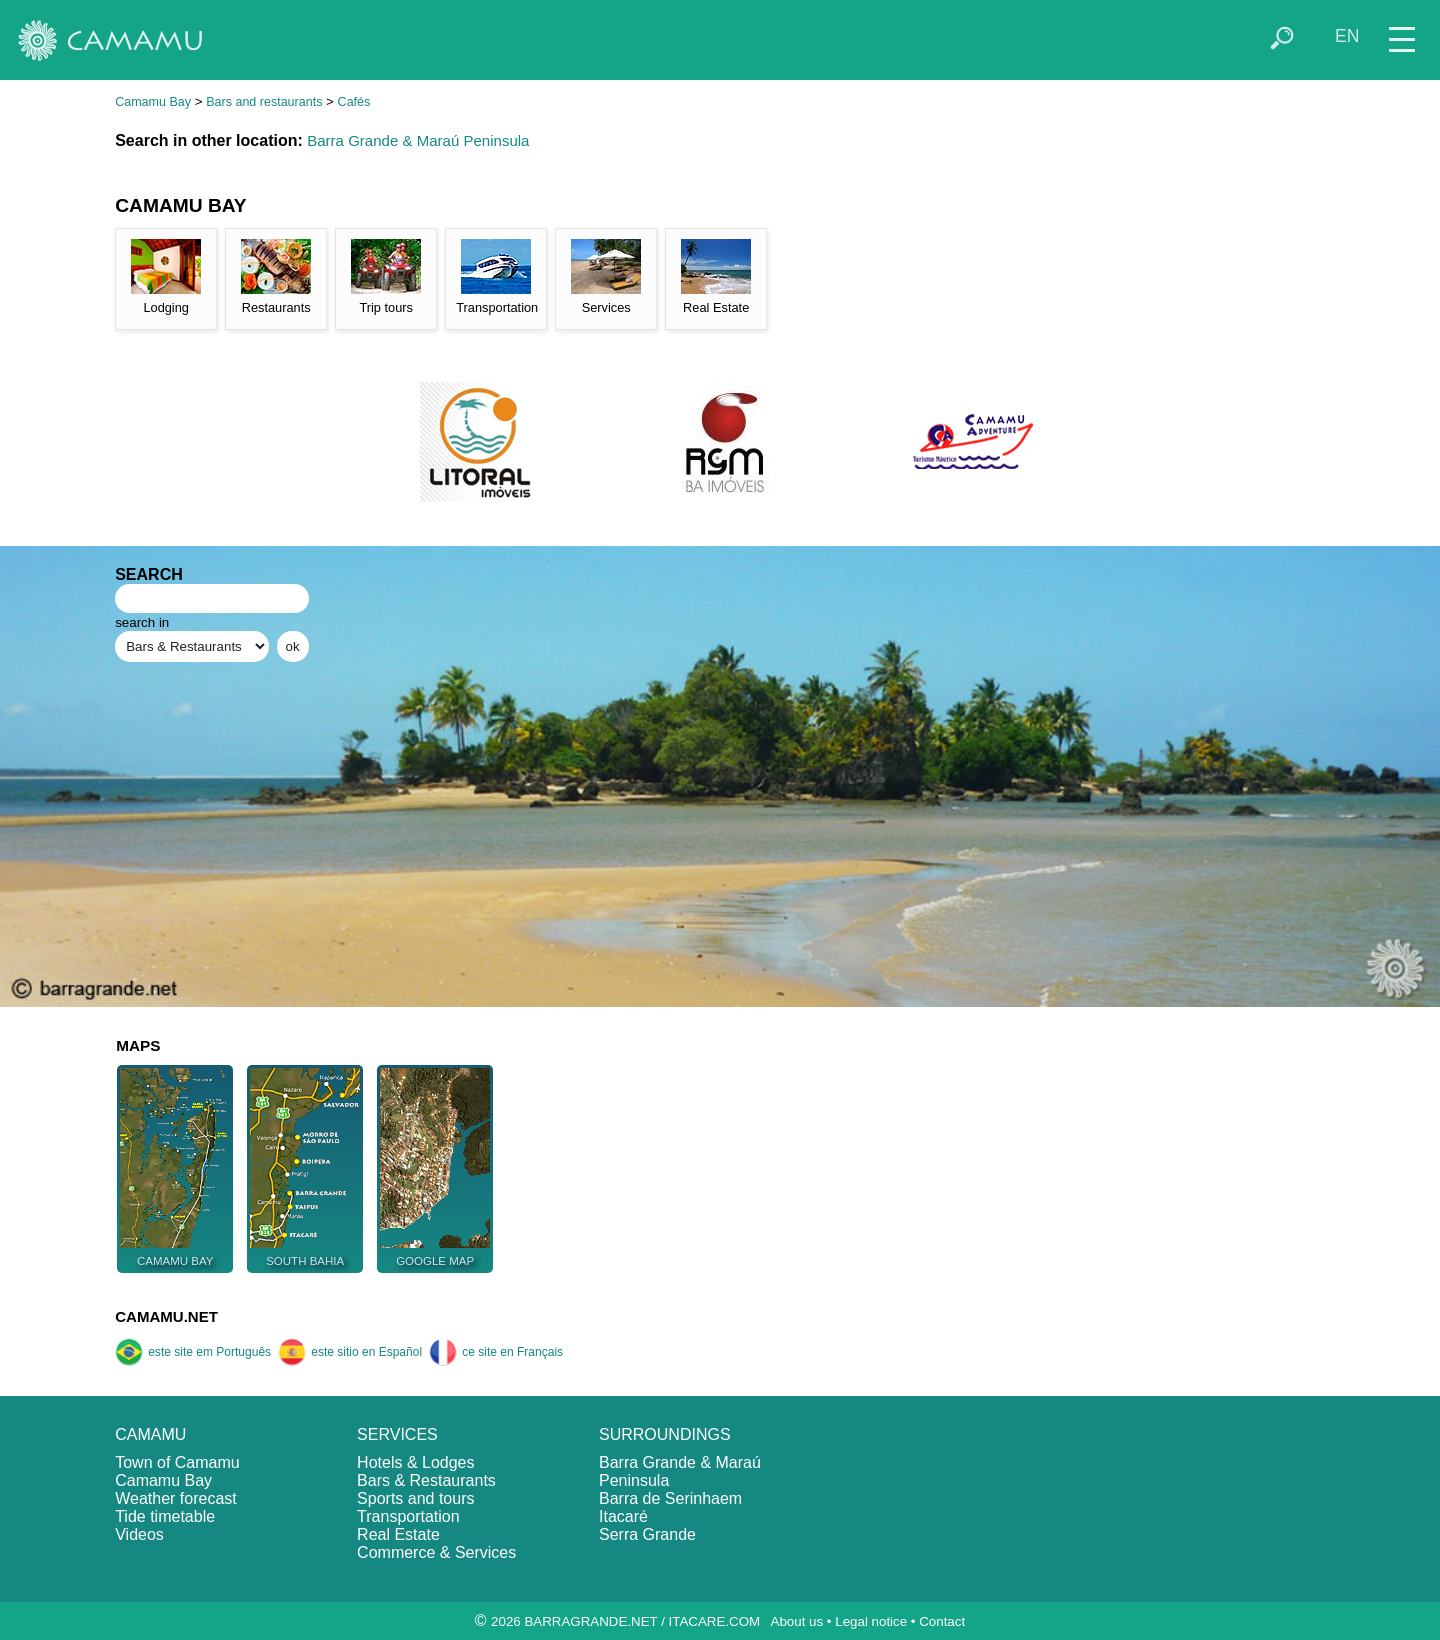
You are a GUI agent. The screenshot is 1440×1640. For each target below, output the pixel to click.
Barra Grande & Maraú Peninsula (418, 140)
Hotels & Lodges (415, 1462)
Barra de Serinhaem (670, 1498)
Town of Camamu (177, 1462)
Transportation (408, 1516)
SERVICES (397, 1434)
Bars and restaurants (264, 102)
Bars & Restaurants (426, 1480)
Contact (942, 1621)
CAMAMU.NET (166, 1316)
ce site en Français (496, 1352)
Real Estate (398, 1534)
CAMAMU (150, 1434)
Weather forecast (176, 1498)
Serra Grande (647, 1534)
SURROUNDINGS (665, 1434)
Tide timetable (165, 1516)
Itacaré (623, 1516)
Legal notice (871, 1621)
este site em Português (193, 1352)
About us (797, 1621)
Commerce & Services (436, 1552)
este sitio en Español (350, 1352)
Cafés (354, 102)
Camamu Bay (153, 102)
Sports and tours (415, 1498)
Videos (139, 1534)
